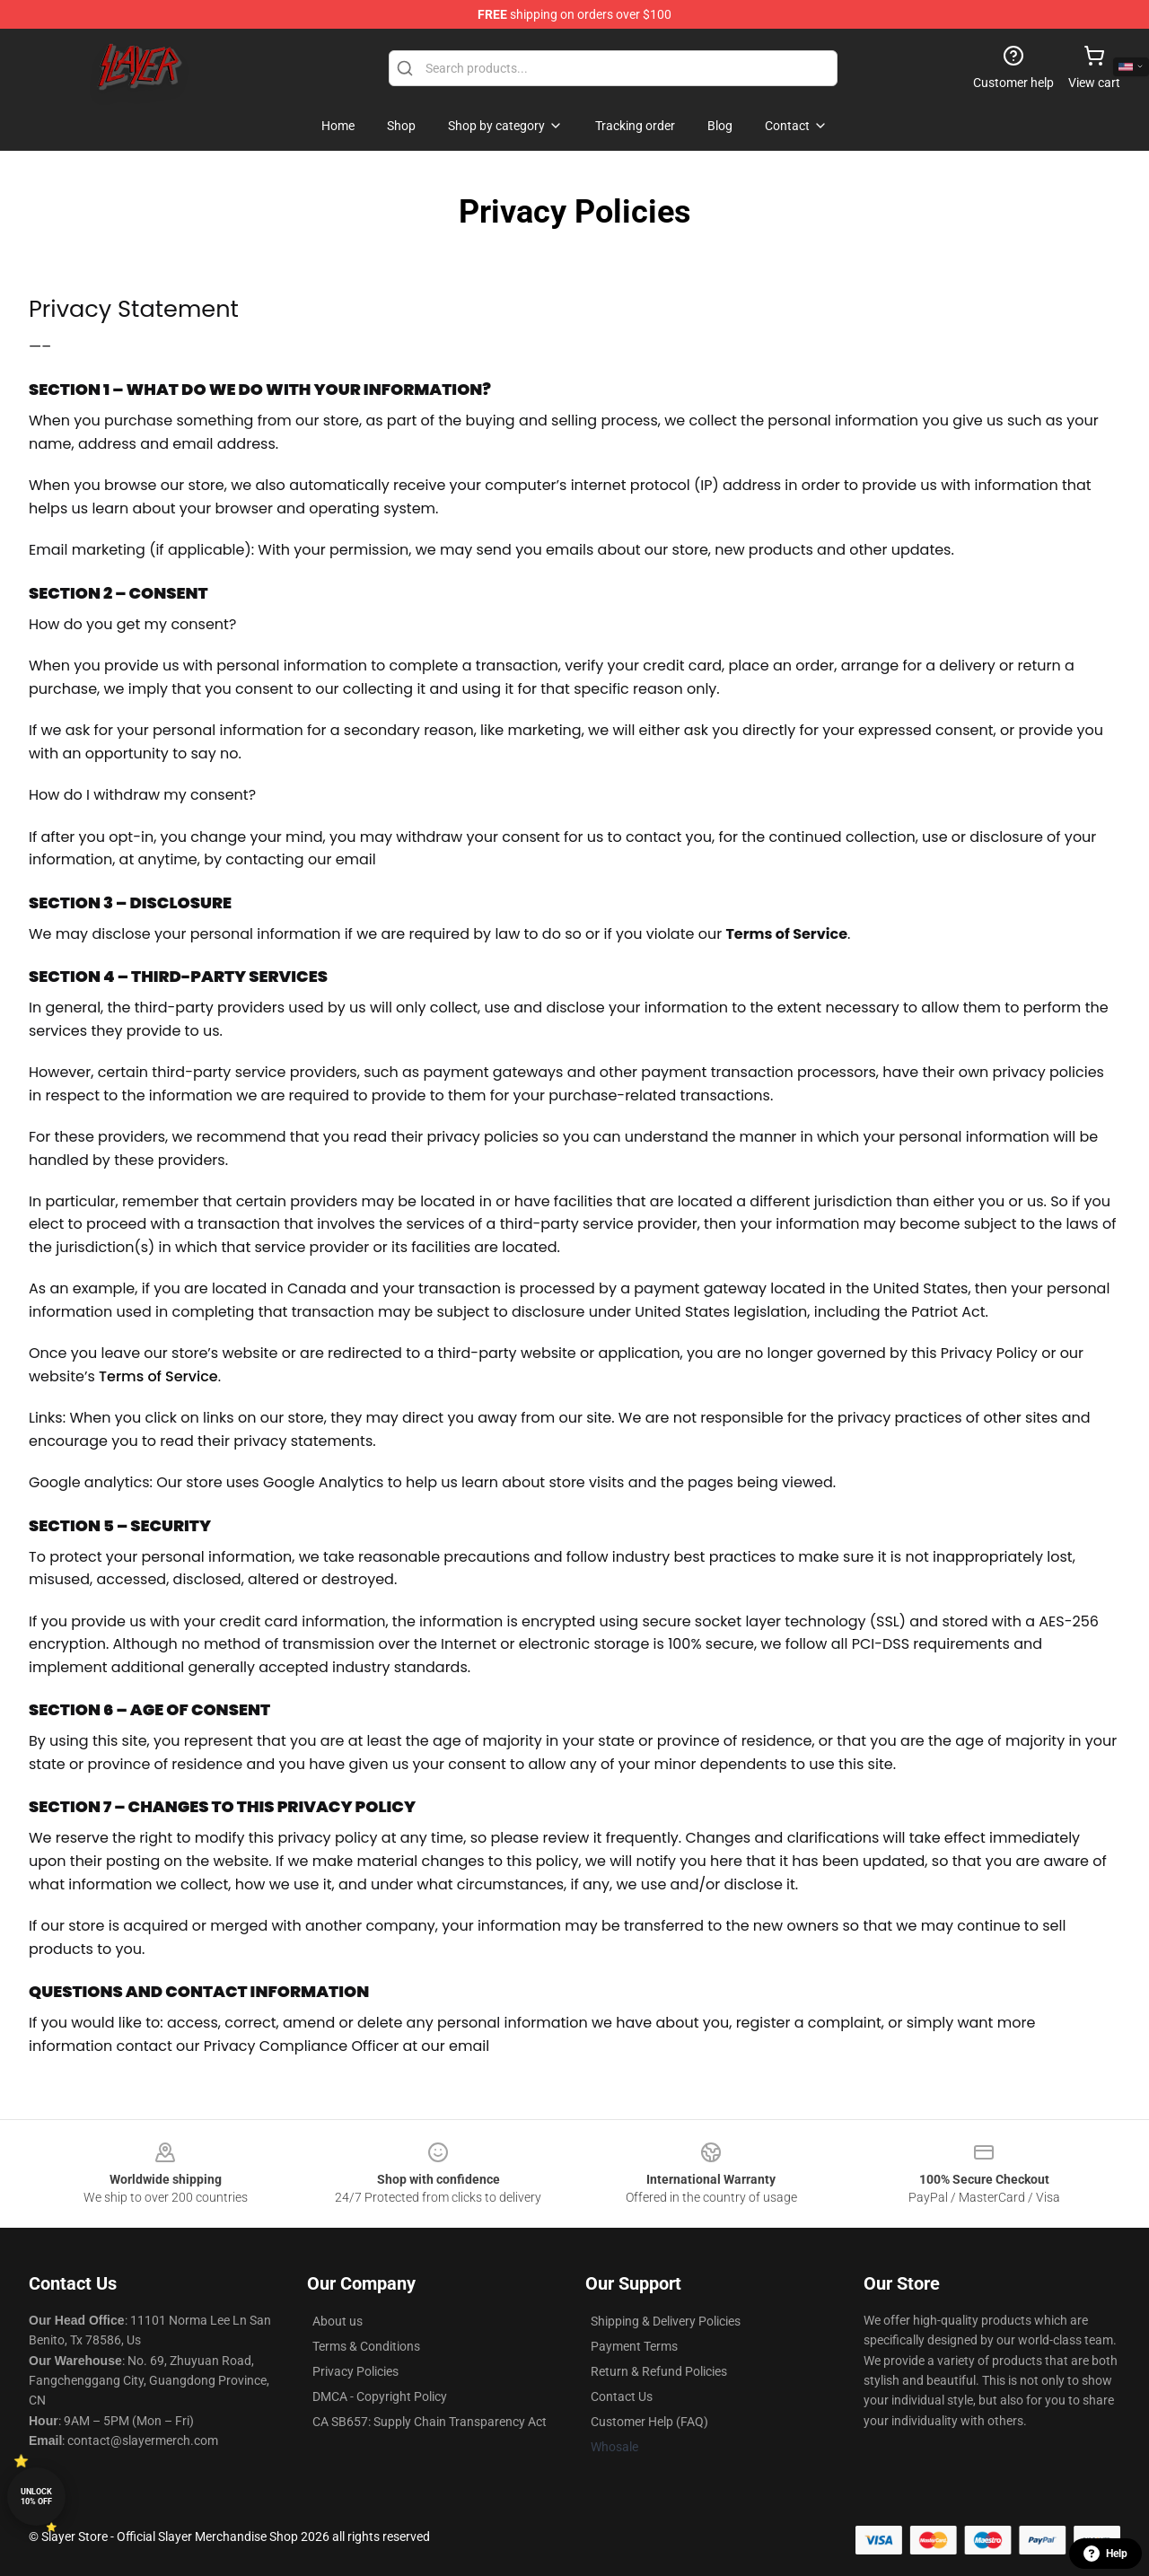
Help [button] (1105, 2553)
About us (337, 2321)
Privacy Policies (355, 2371)
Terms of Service (158, 1376)
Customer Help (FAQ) (649, 2421)
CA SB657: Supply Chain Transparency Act (429, 2421)
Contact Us (622, 2396)
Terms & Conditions (366, 2346)
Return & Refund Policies (659, 2371)
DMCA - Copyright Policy (379, 2396)
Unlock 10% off (36, 2496)
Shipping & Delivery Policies (666, 2321)
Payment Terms (634, 2346)
